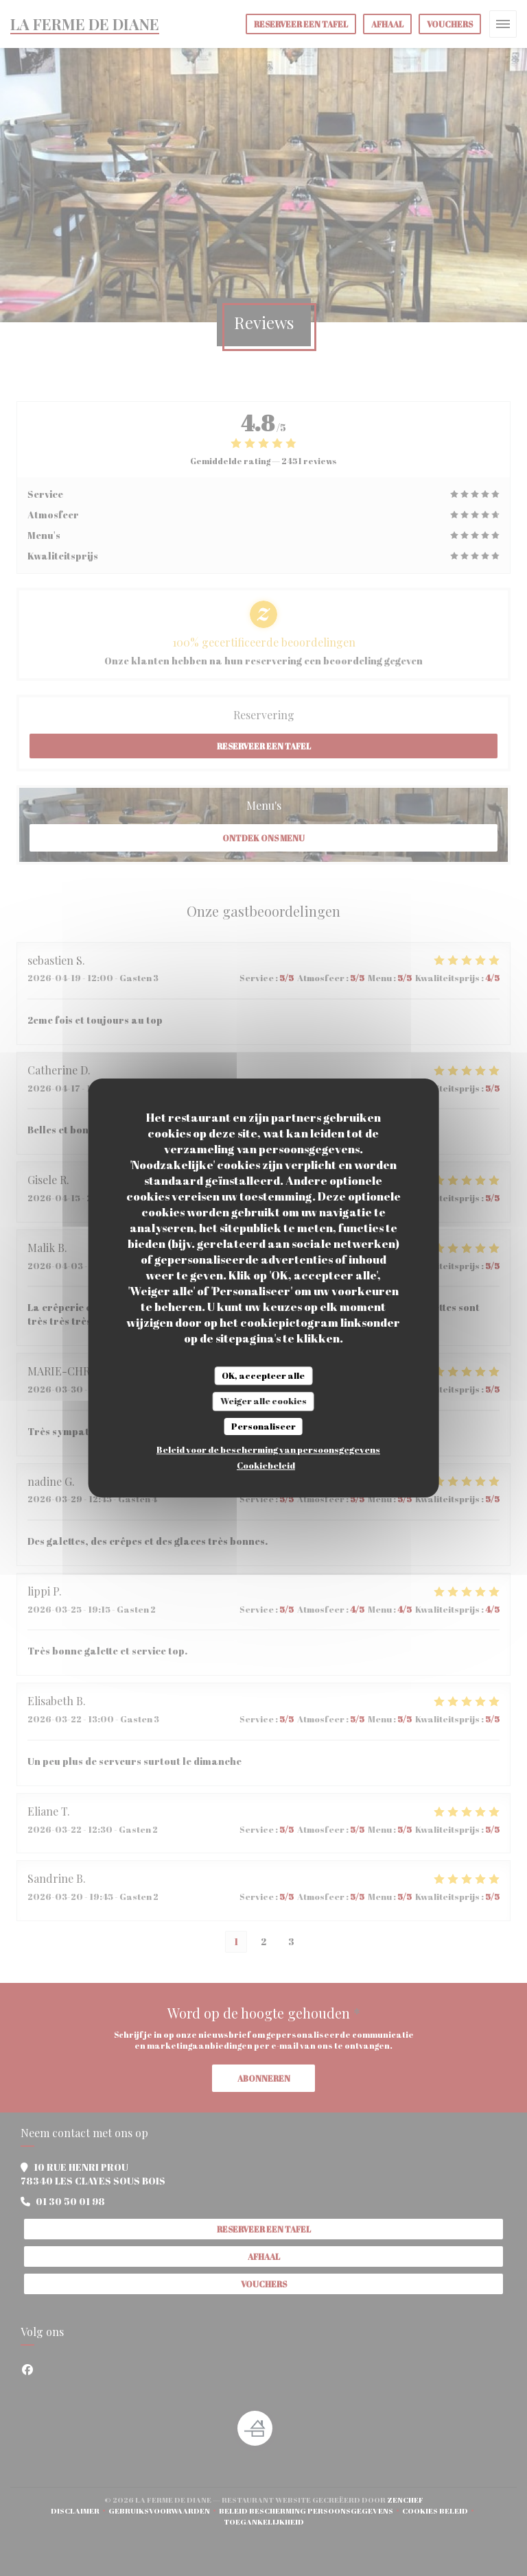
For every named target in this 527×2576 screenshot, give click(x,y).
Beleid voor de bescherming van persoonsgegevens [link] (268, 1449)
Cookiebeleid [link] (266, 1465)
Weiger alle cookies (263, 1401)
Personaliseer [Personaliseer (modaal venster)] (263, 1426)
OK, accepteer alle (263, 1375)
